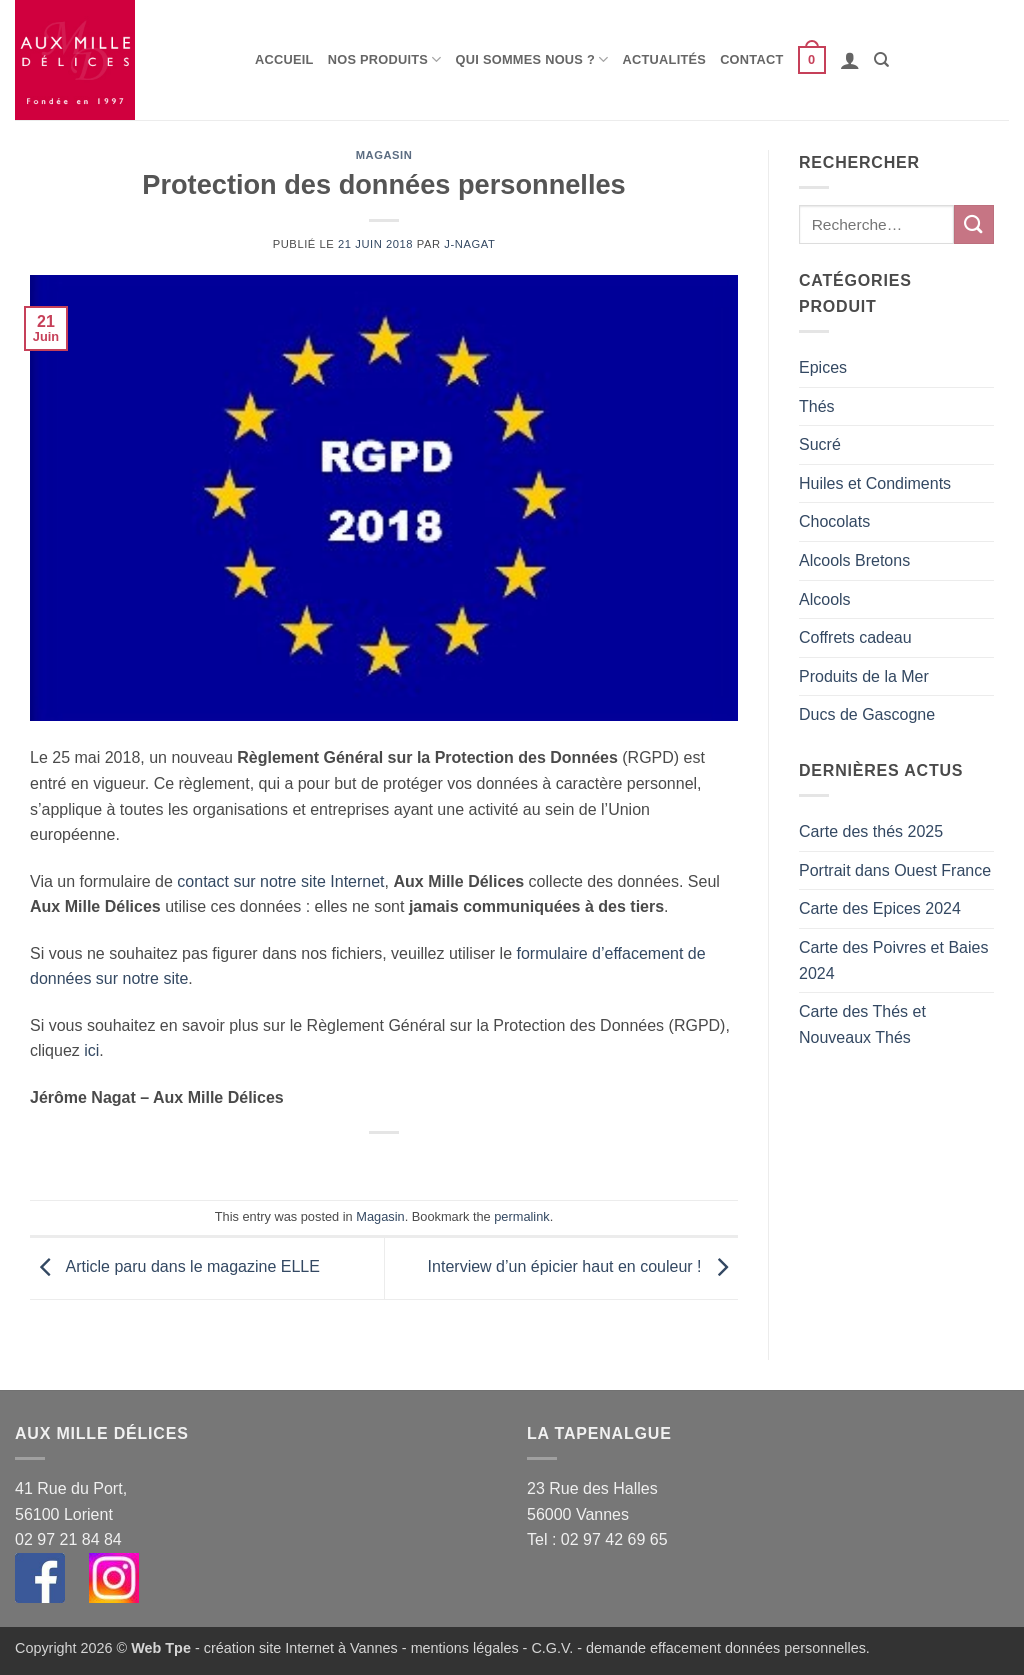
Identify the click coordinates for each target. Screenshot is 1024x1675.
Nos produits (385, 59)
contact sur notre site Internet (280, 881)
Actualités (665, 59)
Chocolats (834, 521)
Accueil (284, 59)
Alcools (825, 599)
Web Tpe (161, 1648)
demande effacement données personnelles (726, 1648)
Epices (823, 367)
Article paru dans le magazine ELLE (175, 1267)
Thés (817, 406)
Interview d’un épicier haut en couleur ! (583, 1267)
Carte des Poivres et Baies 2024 (893, 960)
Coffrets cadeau (855, 637)
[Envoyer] (974, 224)
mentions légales (465, 1648)
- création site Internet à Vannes (294, 1648)
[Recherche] (881, 60)
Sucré (820, 444)
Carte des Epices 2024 (880, 908)
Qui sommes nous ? (532, 59)
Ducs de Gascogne (867, 714)
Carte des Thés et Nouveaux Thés (862, 1024)
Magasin (384, 155)
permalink (521, 1216)
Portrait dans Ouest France (895, 870)
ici (91, 1050)
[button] (812, 60)
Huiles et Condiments (875, 483)
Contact (751, 59)
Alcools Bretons (854, 560)
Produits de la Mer (864, 676)
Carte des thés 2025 (871, 831)
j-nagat (469, 244)
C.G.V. (552, 1648)
